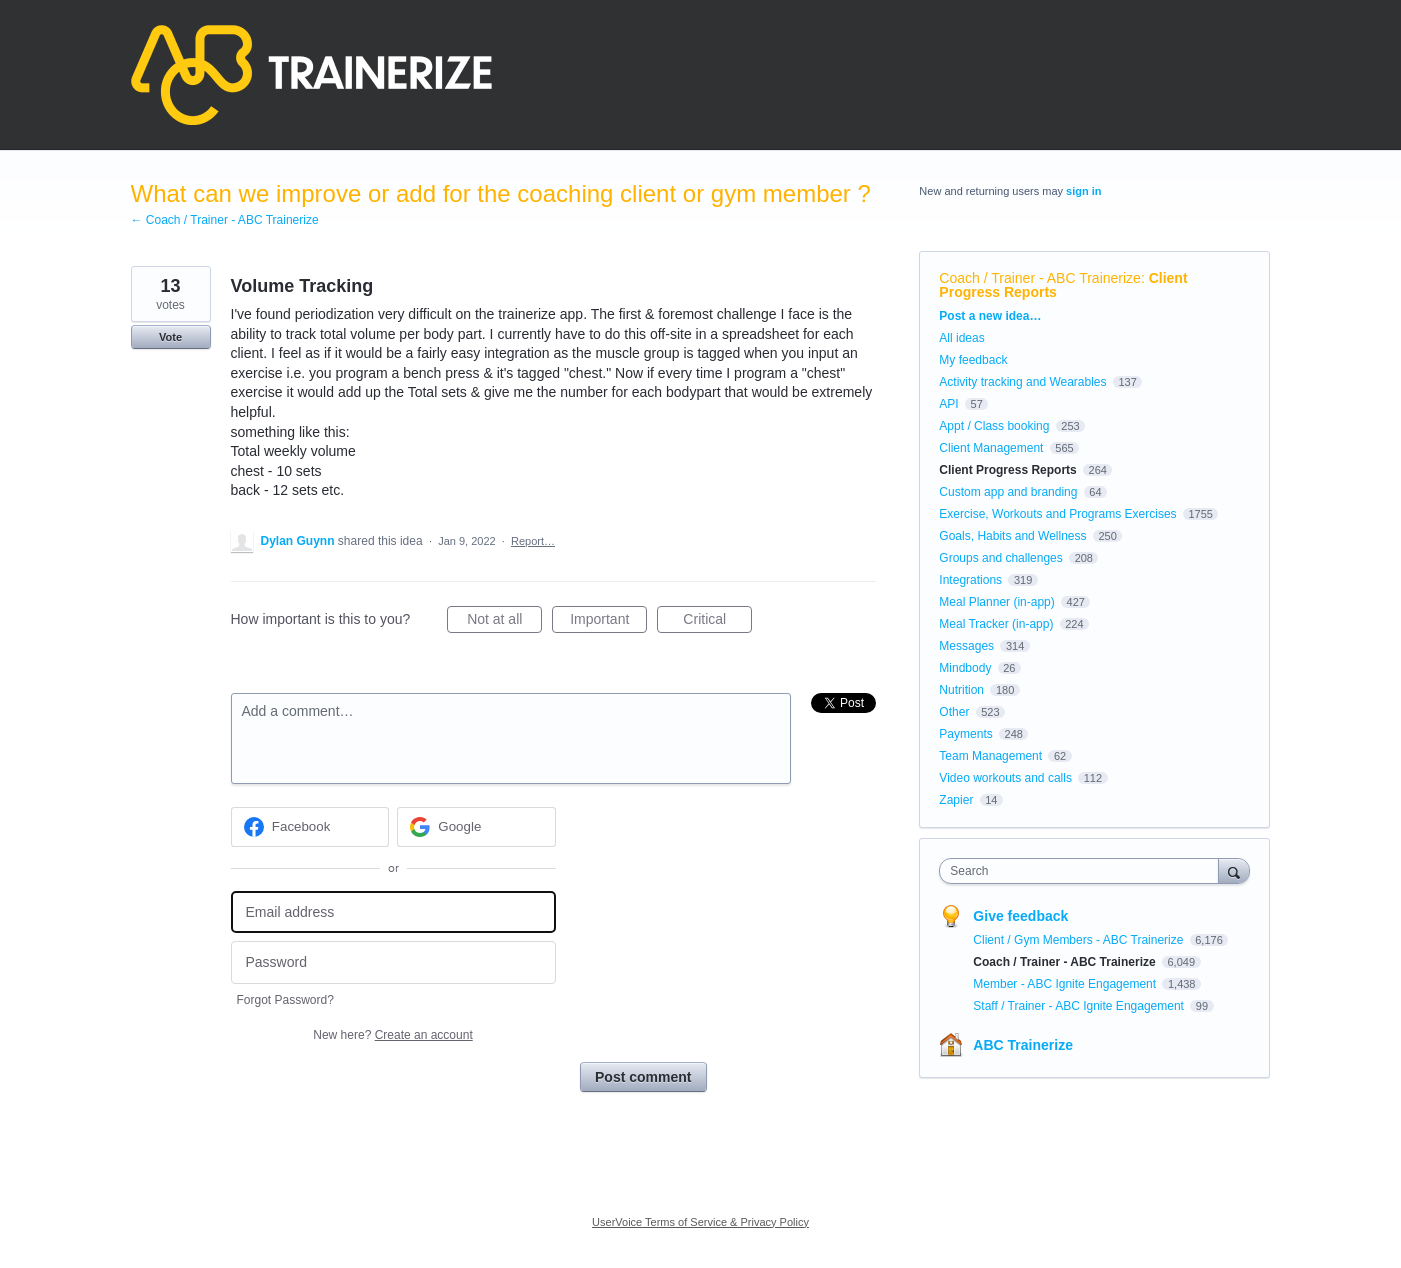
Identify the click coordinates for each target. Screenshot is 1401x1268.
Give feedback (1020, 916)
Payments (965, 734)
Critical (717, 622)
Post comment (643, 1077)
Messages (966, 646)
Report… (533, 541)
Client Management (991, 448)
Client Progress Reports (1007, 470)
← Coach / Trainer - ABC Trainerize (225, 220)
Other (954, 712)
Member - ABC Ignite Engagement (1066, 984)
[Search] (1234, 870)
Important (608, 622)
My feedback (973, 360)
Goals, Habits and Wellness (1012, 536)
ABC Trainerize (1023, 1045)
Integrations (970, 580)
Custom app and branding (1008, 492)
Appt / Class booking (994, 426)
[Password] (393, 962)
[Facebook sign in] (310, 827)
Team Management (990, 756)
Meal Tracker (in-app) (996, 624)
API (948, 404)
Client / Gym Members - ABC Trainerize (1079, 940)
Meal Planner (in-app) (996, 602)
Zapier (956, 800)
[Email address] (393, 912)
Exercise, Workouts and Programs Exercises (1057, 514)
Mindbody (965, 668)
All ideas (961, 338)
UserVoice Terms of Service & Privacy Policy (700, 1222)
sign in (1083, 191)
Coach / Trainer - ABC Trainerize (1040, 278)
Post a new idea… (990, 316)
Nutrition (961, 690)
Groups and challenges (1000, 558)
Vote (170, 337)
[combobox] (1083, 871)
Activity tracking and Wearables (1022, 382)
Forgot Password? (285, 1000)
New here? (392, 1035)
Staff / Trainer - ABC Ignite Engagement (1080, 1006)
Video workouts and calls (1005, 778)
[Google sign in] (476, 827)
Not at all (504, 622)
